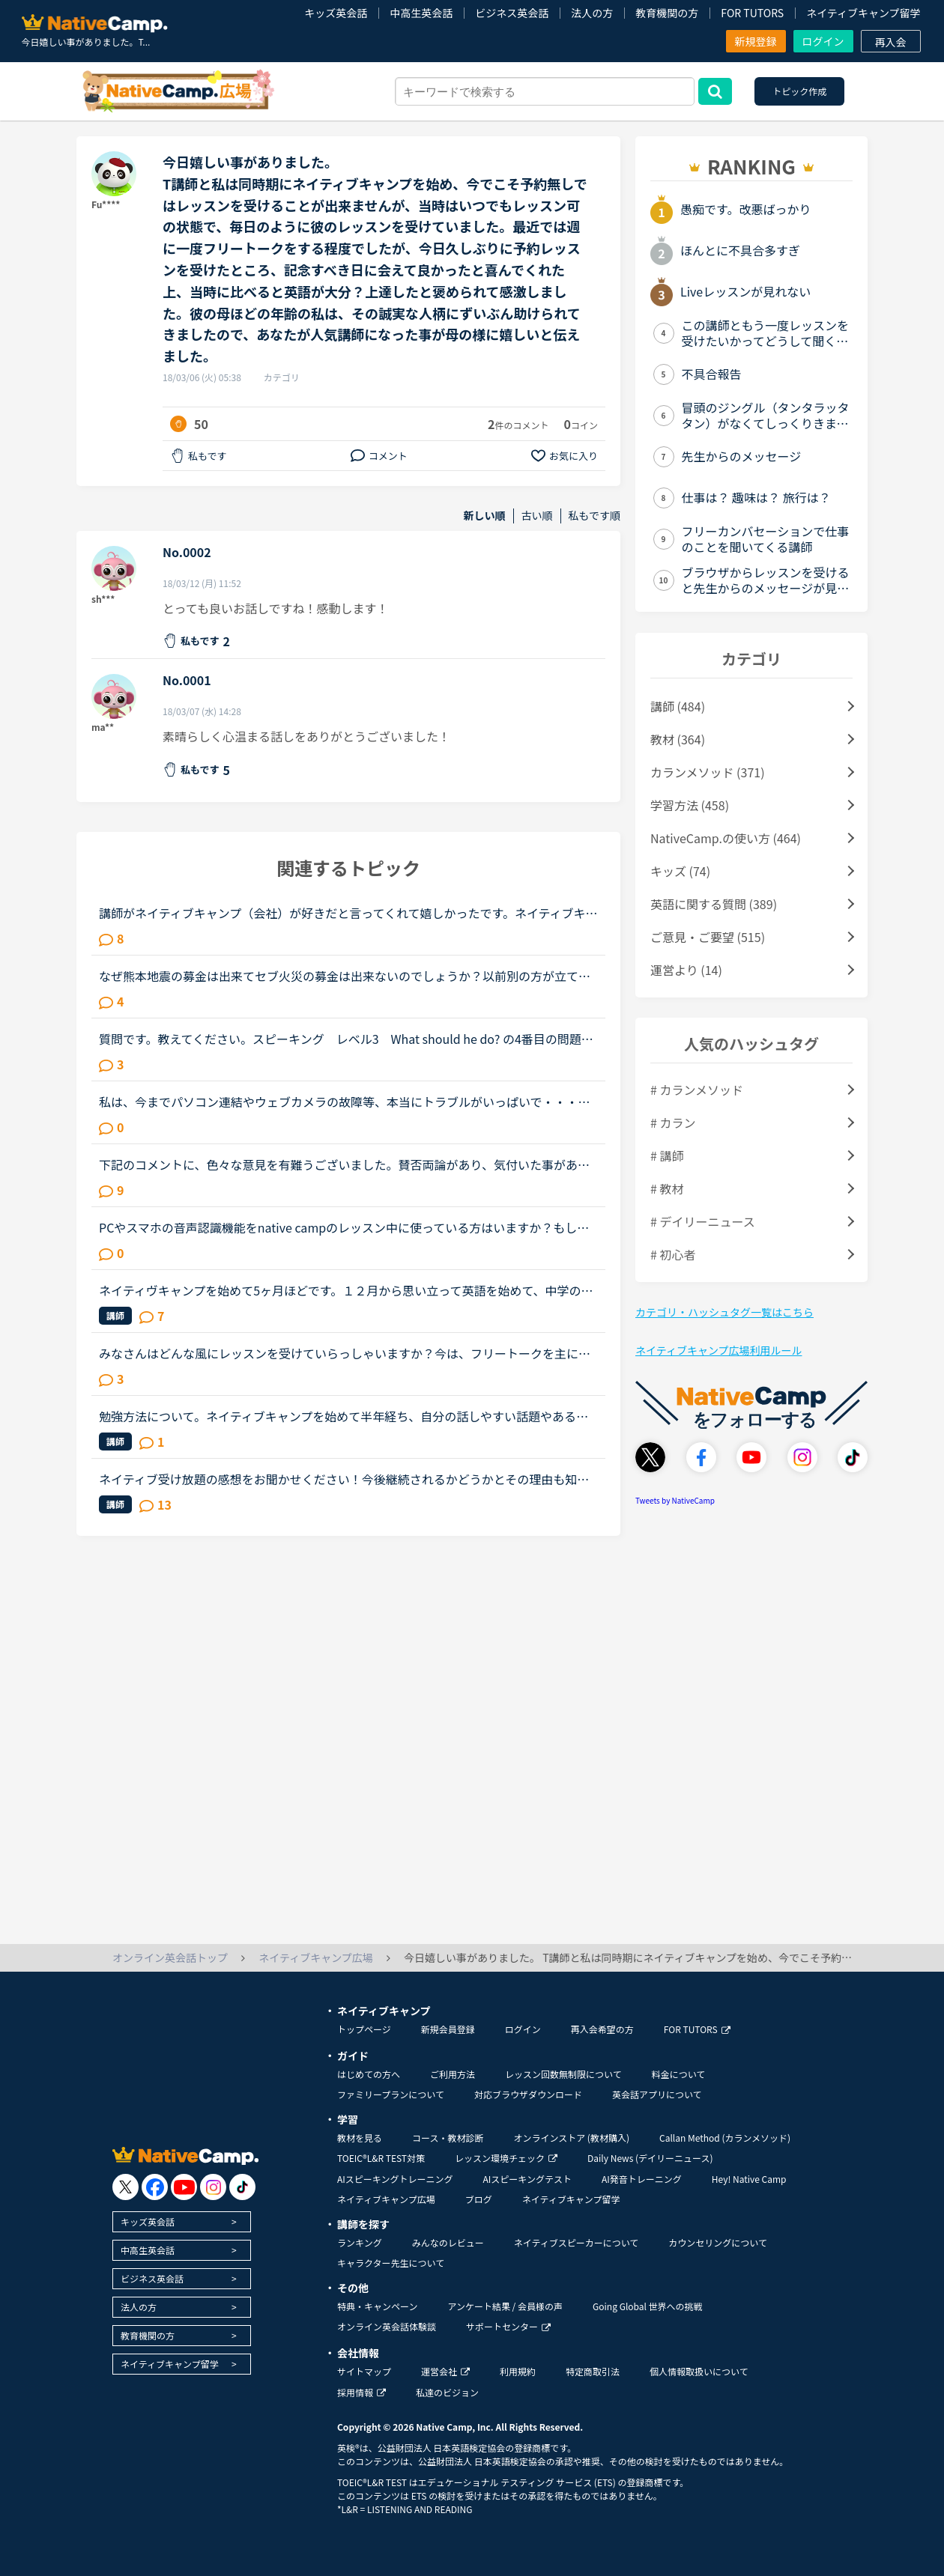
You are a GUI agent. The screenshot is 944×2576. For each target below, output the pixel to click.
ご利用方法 (452, 2074)
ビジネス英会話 (511, 12)
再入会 (891, 41)
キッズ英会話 (335, 12)
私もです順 (594, 515)
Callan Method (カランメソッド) (724, 2137)
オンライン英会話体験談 (386, 2326)
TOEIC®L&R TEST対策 (381, 2157)
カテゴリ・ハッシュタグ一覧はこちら (724, 1311)
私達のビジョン (447, 2392)
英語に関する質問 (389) (713, 904)
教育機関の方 (666, 12)
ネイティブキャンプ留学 (863, 12)
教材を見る (359, 2137)
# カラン (672, 1122)
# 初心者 (672, 1254)
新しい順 (485, 515)
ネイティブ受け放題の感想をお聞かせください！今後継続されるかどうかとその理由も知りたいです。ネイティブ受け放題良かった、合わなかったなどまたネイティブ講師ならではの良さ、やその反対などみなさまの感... (344, 1479)
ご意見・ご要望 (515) (707, 937)
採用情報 (361, 2392)
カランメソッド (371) (707, 772)
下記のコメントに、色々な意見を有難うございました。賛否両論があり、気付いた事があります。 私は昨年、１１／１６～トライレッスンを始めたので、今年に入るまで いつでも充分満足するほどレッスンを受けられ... (348, 1164)
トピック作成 (799, 91)
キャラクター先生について (390, 2262)
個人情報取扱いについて (699, 2371)
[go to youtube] (184, 2187)
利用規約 (518, 2371)
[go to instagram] (213, 2187)
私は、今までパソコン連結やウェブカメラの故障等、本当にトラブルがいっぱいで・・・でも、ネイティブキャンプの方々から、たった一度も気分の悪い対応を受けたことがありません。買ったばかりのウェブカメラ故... (344, 1102)
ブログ (478, 2199)
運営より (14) (686, 970)
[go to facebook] (155, 2187)
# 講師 (666, 1155)
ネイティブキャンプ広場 (386, 2199)
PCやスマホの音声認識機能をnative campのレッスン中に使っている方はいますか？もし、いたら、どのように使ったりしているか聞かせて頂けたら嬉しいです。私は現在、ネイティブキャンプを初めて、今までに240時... (344, 1227)
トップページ (364, 2029)
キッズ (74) (680, 871)
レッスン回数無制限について (563, 2074)
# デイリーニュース (702, 1221)
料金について (679, 2074)
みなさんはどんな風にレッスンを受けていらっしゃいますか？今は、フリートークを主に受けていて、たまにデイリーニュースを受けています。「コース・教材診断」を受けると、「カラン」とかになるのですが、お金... (344, 1353)
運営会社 (445, 2371)
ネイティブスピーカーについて (576, 2242)
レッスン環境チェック (506, 2157)
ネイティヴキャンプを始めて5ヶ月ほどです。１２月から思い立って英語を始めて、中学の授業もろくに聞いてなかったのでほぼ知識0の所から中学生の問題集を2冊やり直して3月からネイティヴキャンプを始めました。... (348, 1290)
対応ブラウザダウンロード (528, 2094)
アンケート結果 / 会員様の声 (505, 2306)
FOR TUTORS (752, 12)
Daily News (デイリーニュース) (649, 2157)
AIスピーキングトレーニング (395, 2178)
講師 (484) (677, 706)
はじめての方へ (368, 2074)
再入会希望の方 (602, 2029)
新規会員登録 (448, 2029)
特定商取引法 (593, 2371)
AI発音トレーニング (642, 2178)
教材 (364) (677, 739)
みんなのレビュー (448, 2242)
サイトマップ (364, 2371)
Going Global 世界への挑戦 (648, 2306)
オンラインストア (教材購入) (571, 2137)
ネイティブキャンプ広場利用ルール (718, 1350)
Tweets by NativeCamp (675, 1500)
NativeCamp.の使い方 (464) (725, 838)
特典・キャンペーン (377, 2306)
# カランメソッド (696, 1090)
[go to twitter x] (125, 2187)
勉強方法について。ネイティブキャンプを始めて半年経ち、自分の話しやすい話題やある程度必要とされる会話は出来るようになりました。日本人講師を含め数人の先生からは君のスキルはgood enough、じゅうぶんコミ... (344, 1416)
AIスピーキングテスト (526, 2178)
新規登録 (756, 41)
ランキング (359, 2242)
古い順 (537, 515)
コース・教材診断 (447, 2137)
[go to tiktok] (242, 2187)
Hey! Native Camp (749, 2178)
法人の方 (592, 12)
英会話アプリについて (657, 2094)
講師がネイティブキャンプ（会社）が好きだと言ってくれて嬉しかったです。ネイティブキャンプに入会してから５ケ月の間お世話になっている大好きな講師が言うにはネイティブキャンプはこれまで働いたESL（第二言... (348, 913)
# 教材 (666, 1188)
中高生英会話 (421, 12)
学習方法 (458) (689, 805)
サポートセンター (508, 2326)
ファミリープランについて (390, 2094)
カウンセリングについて (717, 2242)
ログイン (823, 41)
